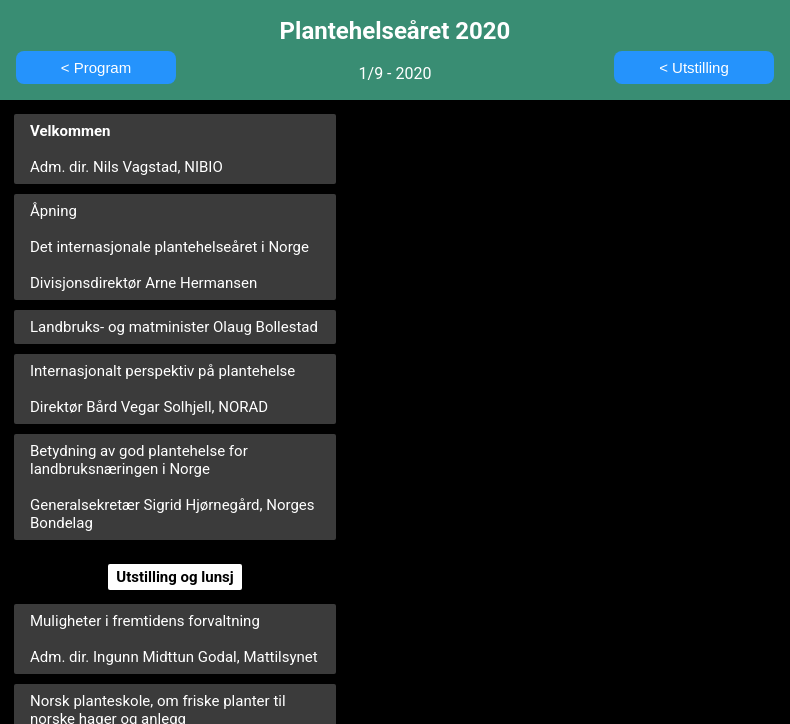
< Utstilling (694, 67)
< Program (96, 67)
